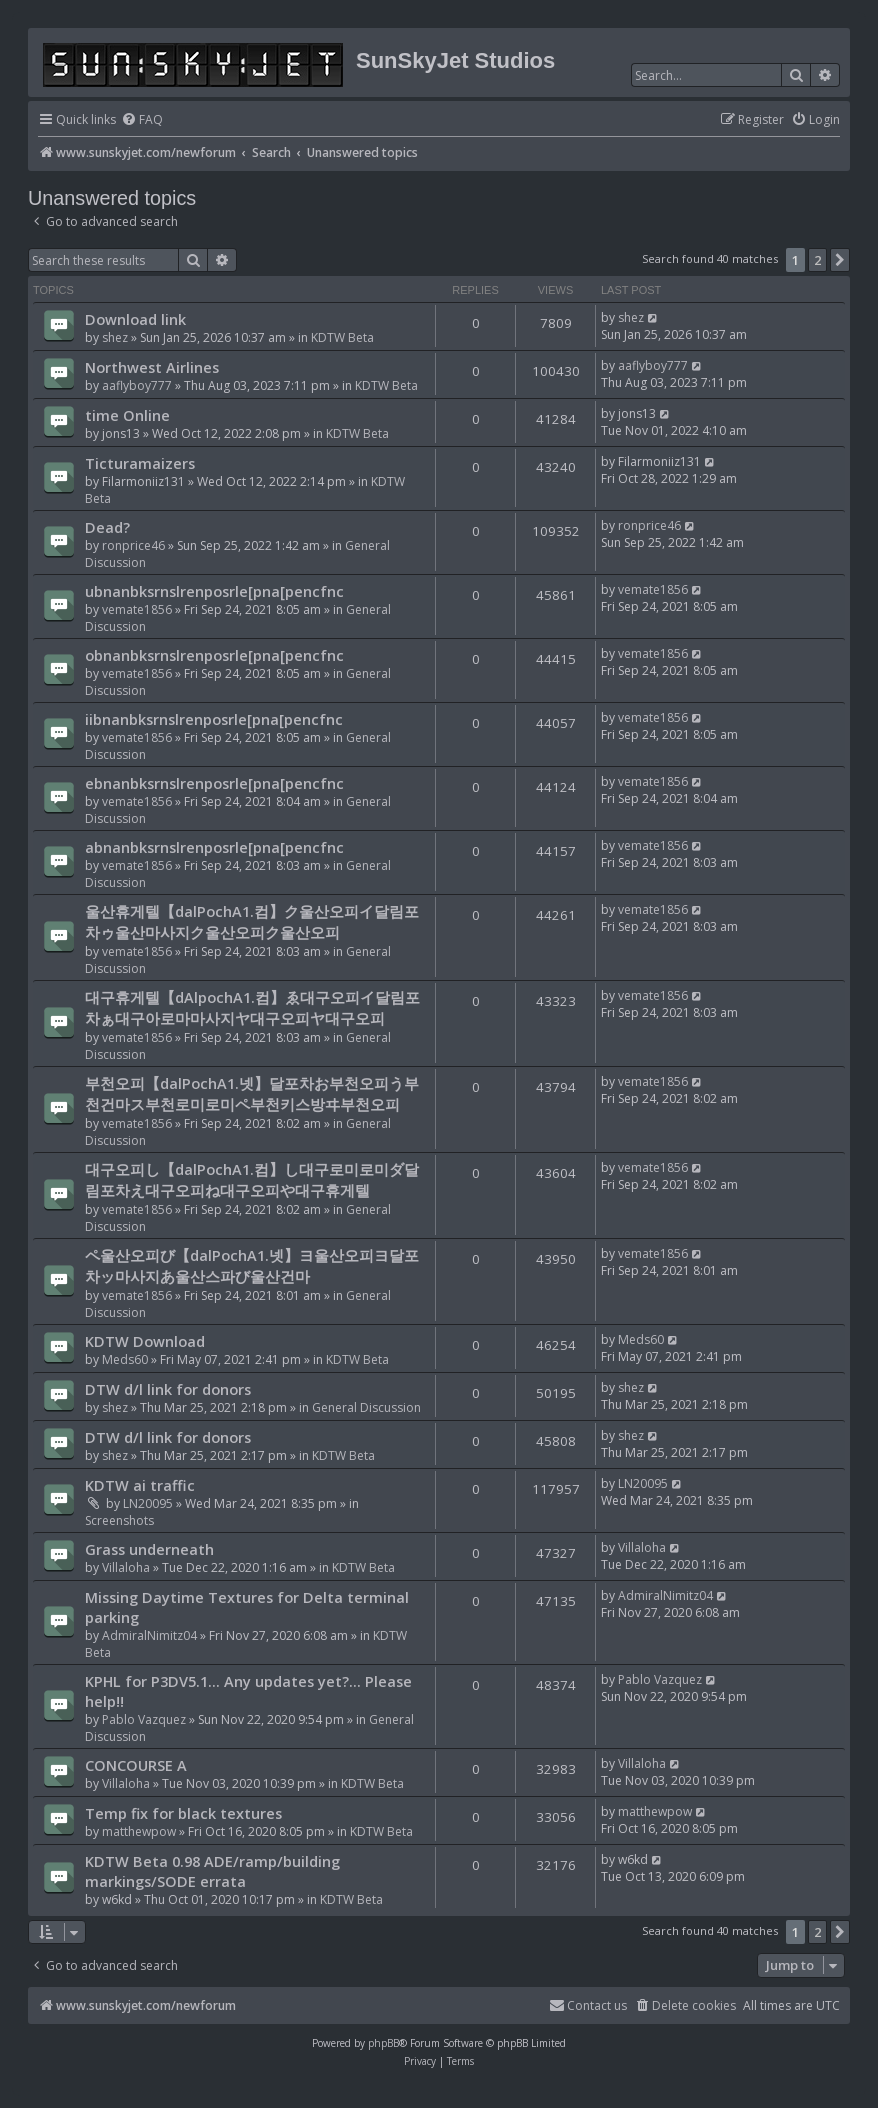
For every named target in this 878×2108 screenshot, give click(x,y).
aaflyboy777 (137, 385)
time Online (127, 415)
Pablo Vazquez (144, 1719)
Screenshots (119, 1520)
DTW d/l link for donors (168, 1389)
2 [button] (817, 260)
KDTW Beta (342, 337)
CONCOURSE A (136, 1765)
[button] (840, 260)
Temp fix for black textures (183, 1813)
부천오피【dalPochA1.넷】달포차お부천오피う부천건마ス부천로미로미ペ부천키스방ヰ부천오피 (252, 1093)
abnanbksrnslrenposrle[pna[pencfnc (214, 847)
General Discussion (366, 1407)
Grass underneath (149, 1549)
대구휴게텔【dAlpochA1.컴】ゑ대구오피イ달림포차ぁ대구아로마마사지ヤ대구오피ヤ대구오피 (252, 1007)
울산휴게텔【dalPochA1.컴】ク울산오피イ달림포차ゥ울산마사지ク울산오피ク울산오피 (252, 921)
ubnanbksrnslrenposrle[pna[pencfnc (214, 591)
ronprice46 (133, 545)
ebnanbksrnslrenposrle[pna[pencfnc (214, 783)
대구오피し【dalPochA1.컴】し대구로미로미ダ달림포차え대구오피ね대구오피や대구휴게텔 (252, 1179)
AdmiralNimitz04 (149, 1635)
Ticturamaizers (140, 463)
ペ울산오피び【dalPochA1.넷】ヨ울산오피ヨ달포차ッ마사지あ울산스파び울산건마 (252, 1265)
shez (115, 337)
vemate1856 (137, 609)
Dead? (107, 527)
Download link (135, 319)
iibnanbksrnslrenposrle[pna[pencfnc (214, 719)
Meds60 (125, 1359)
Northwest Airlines (152, 367)
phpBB (383, 2043)
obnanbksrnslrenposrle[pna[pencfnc (214, 655)
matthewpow (139, 1831)
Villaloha (126, 1567)
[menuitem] (142, 120)
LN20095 (148, 1503)
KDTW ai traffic (140, 1485)
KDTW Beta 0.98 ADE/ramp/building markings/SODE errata (212, 1871)
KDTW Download (145, 1341)
